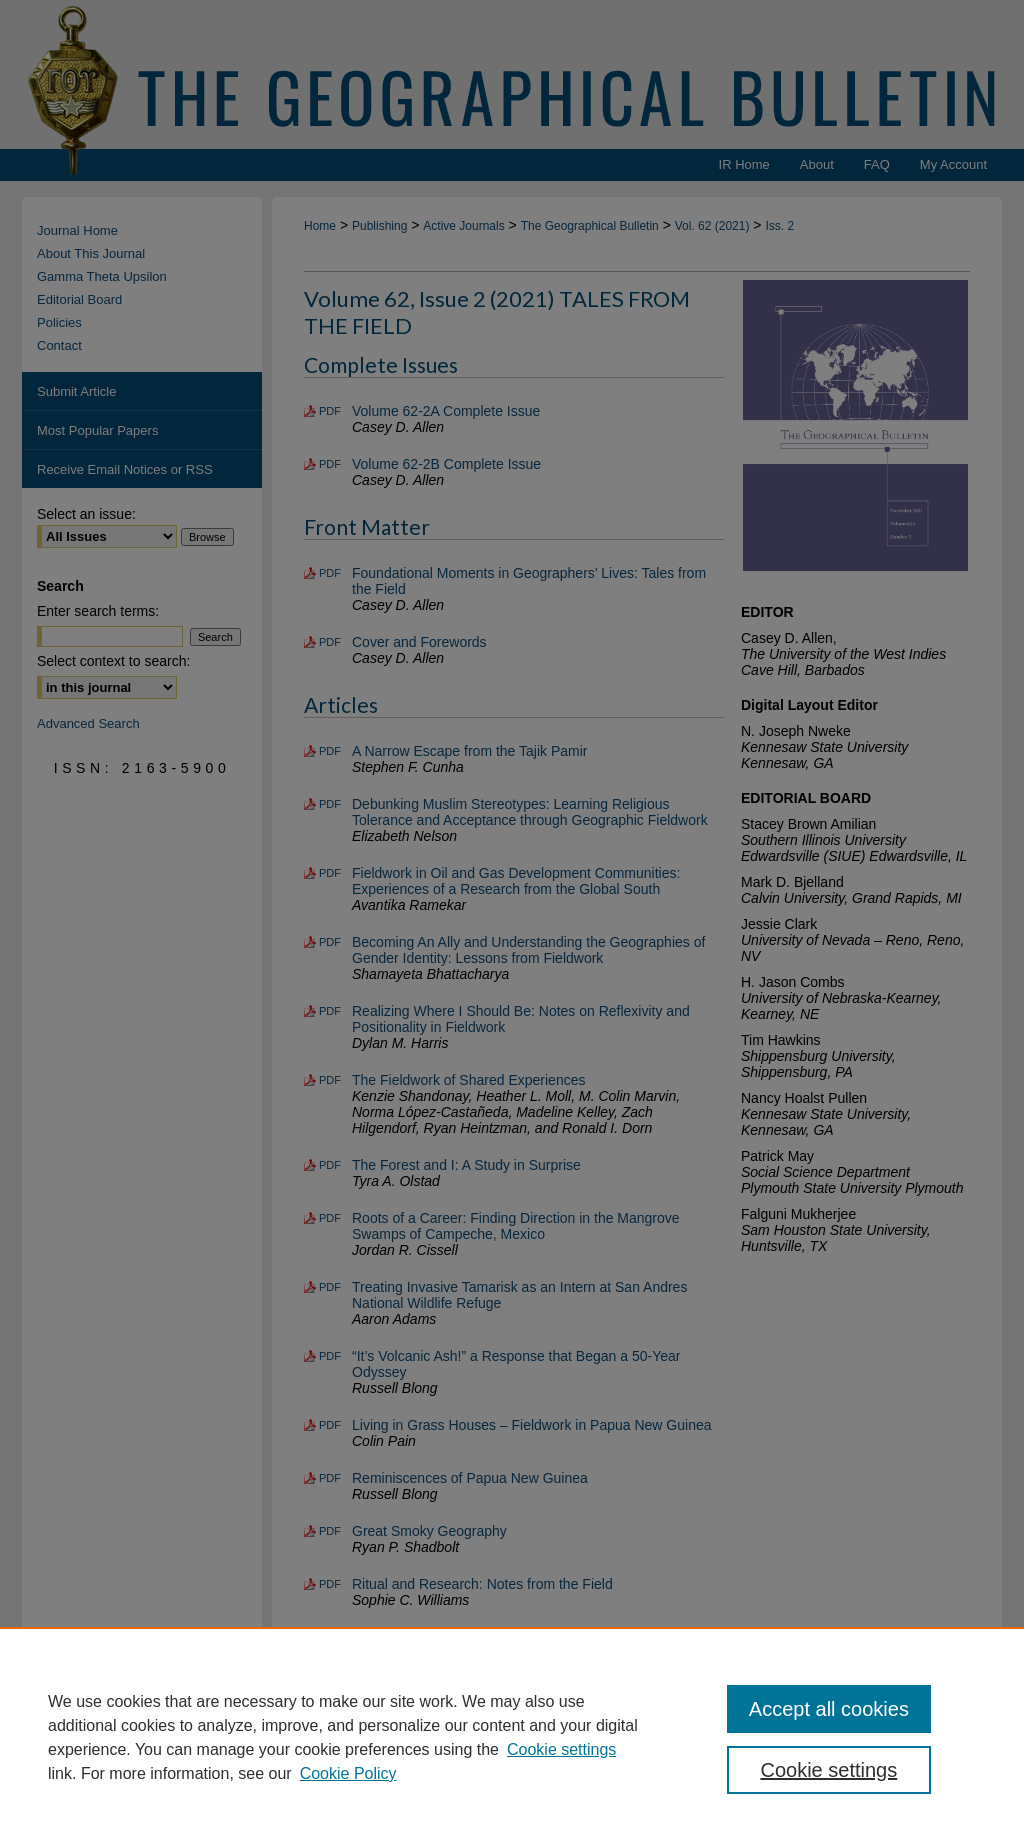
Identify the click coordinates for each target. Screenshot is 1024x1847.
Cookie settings (561, 1749)
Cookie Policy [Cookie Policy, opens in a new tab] (348, 1773)
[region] (512, 1737)
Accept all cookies (829, 1709)
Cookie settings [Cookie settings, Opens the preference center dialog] (828, 1770)
